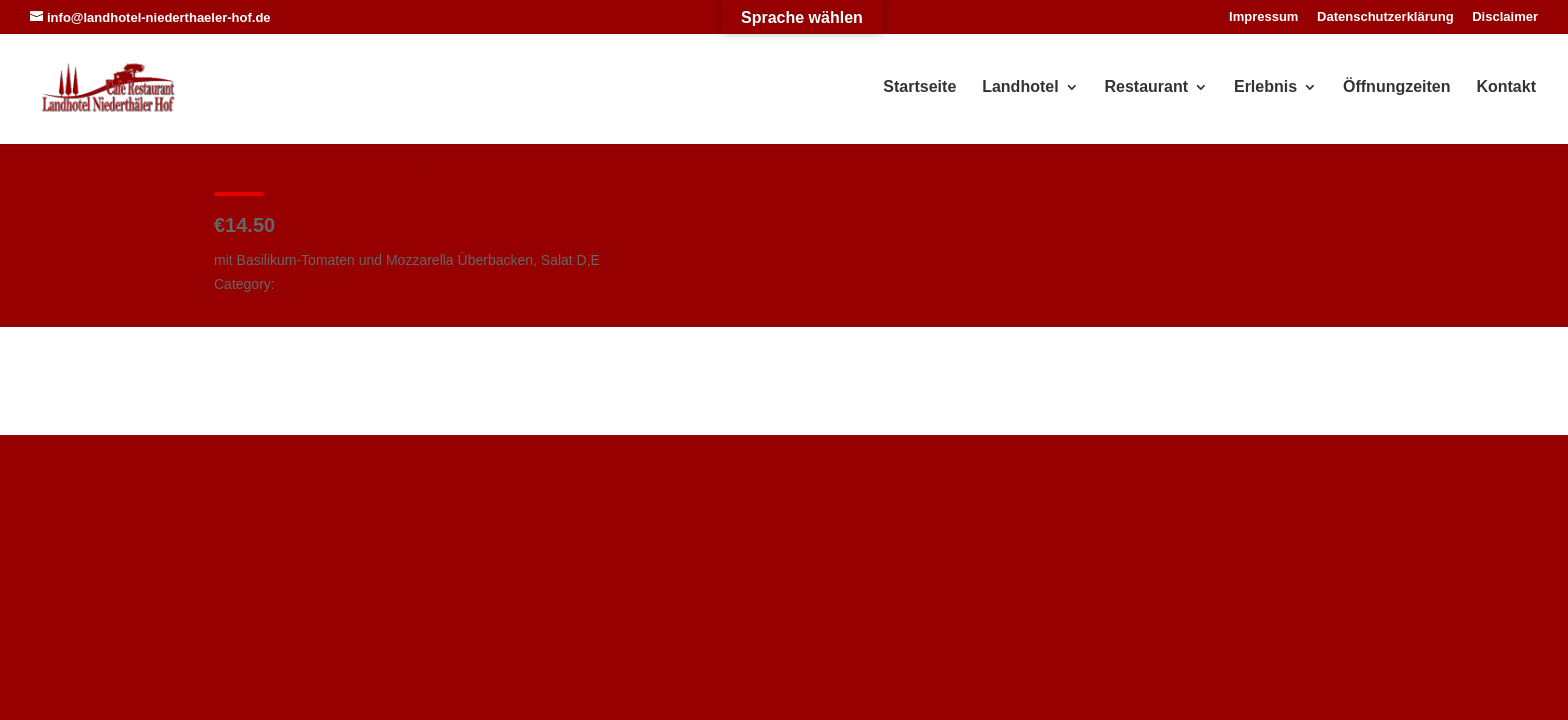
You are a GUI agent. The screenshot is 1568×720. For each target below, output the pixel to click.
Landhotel (1020, 87)
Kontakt (1506, 87)
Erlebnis (1265, 87)
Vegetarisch (315, 284)
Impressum (1263, 17)
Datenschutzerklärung (1385, 17)
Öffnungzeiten (1397, 87)
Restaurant (1147, 87)
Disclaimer (1505, 17)
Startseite (919, 87)
